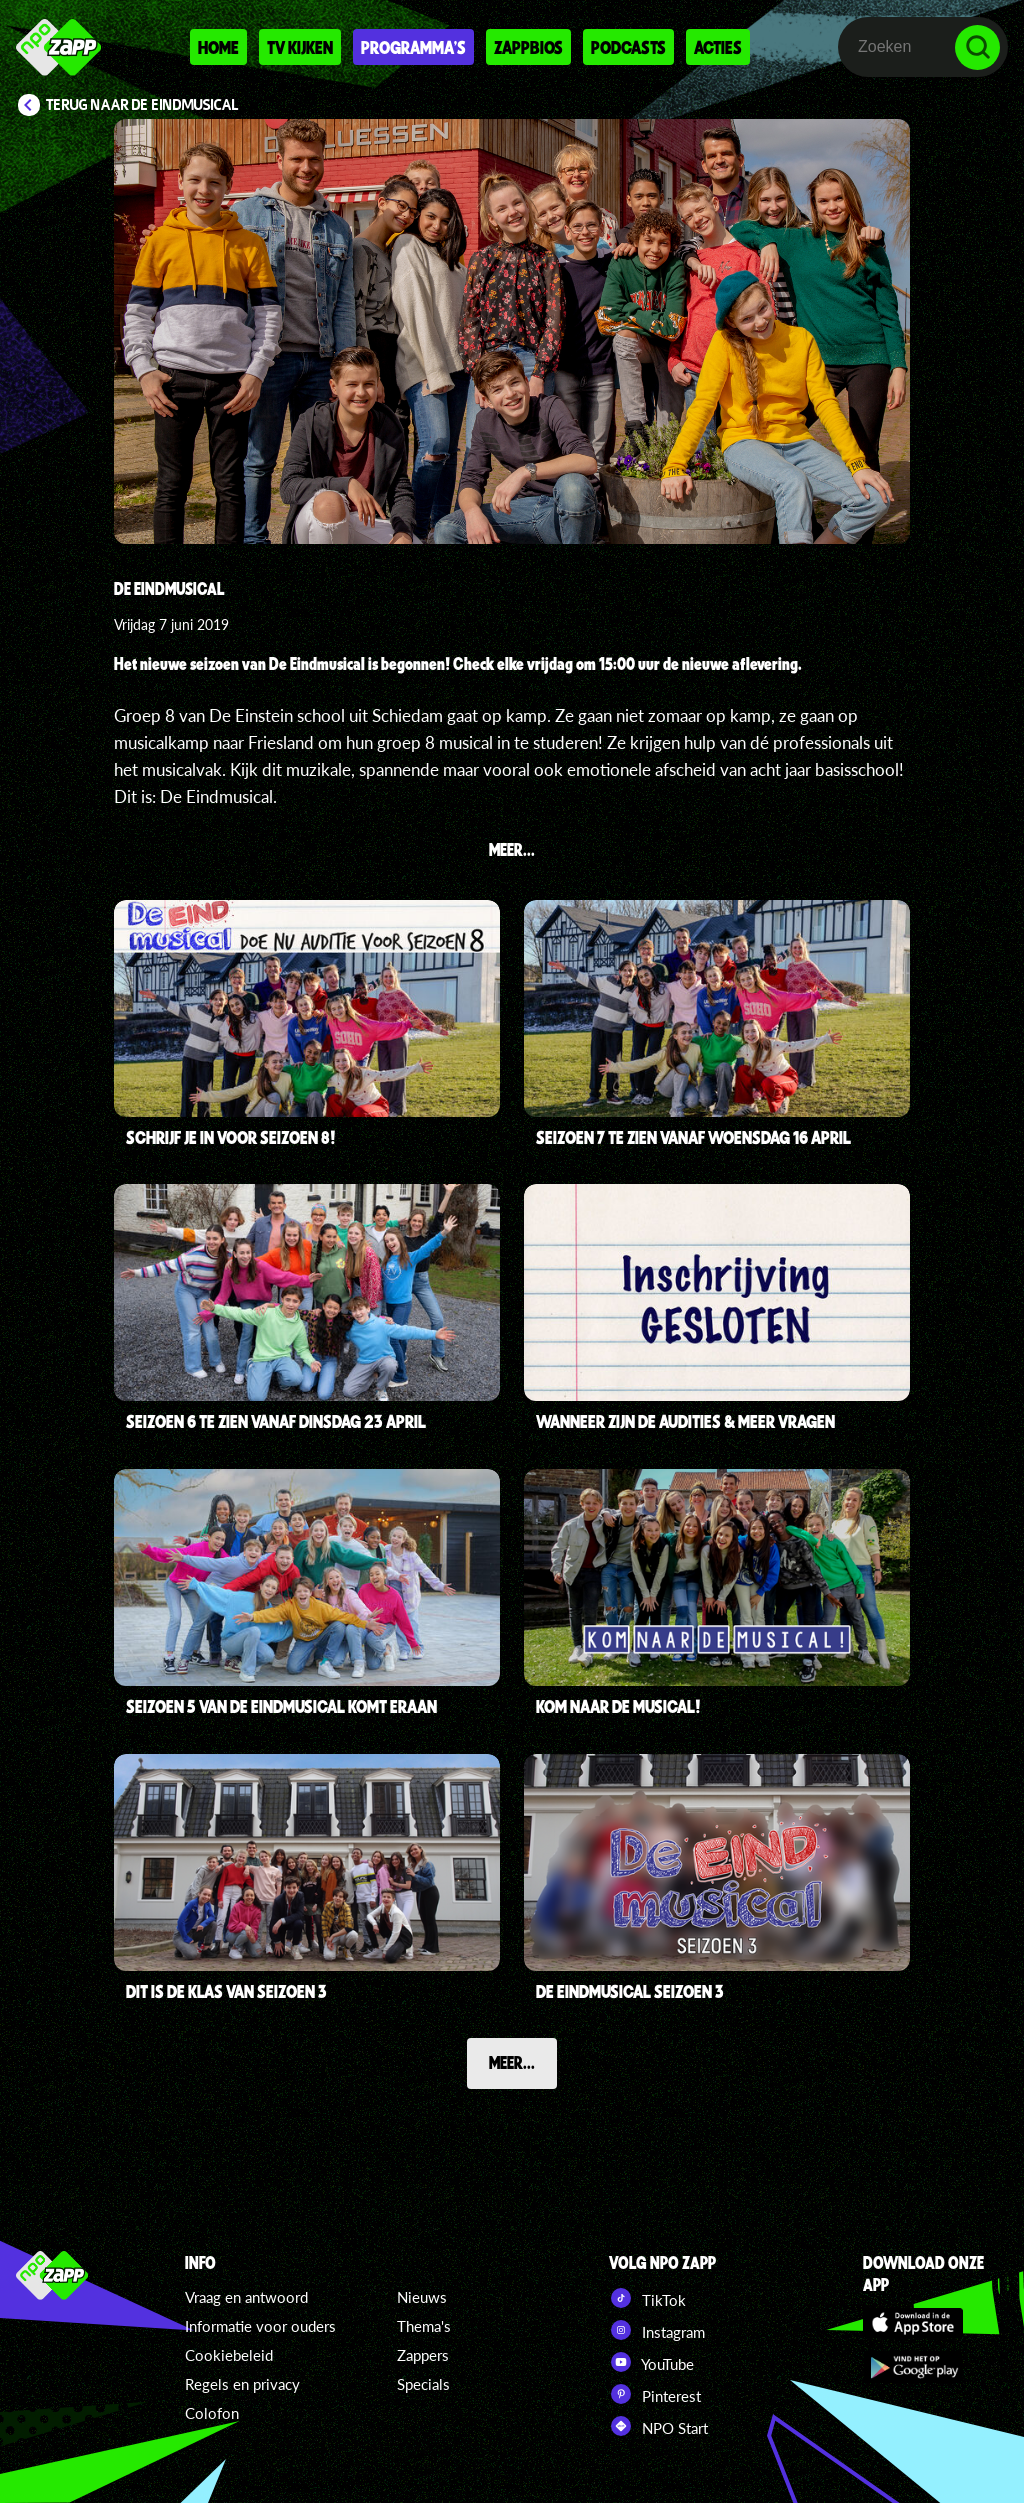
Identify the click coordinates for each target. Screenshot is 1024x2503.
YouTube (651, 2362)
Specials (423, 2384)
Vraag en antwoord (246, 2297)
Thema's (424, 2326)
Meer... (512, 2062)
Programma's (413, 47)
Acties (718, 47)
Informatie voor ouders (260, 2326)
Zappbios (528, 47)
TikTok (647, 2298)
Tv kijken (300, 47)
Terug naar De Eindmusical (142, 105)
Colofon (212, 2413)
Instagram (657, 2330)
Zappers (423, 2355)
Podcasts (628, 47)
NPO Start (658, 2426)
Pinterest (655, 2394)
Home (218, 47)
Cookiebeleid (229, 2355)
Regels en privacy (242, 2384)
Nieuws (422, 2297)
